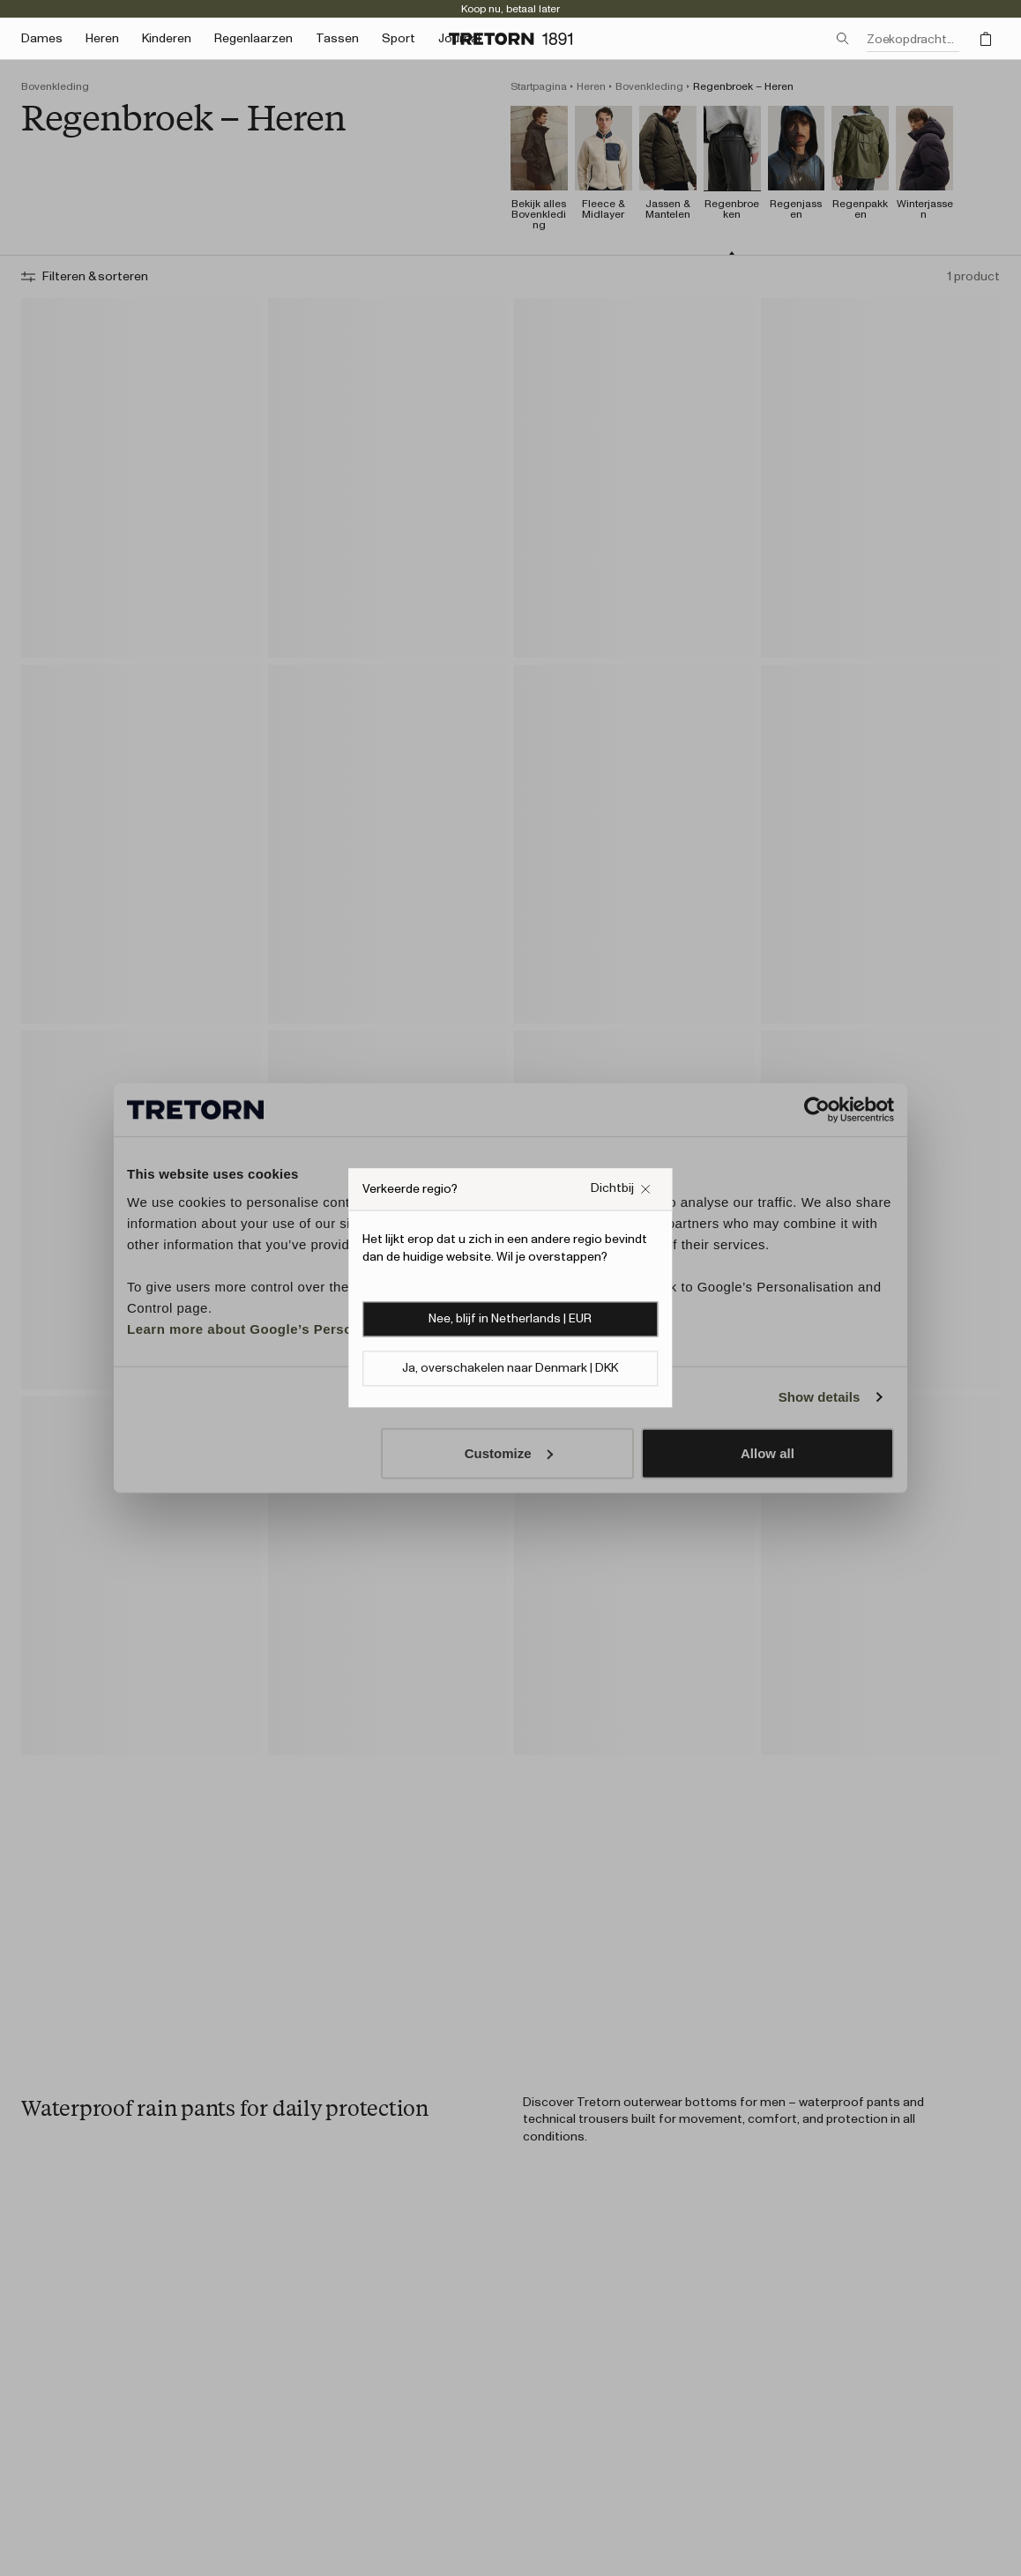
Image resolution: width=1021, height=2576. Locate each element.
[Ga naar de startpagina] (510, 39)
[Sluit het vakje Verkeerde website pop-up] (621, 1189)
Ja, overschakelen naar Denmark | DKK (510, 1369)
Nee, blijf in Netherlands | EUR (510, 1320)
